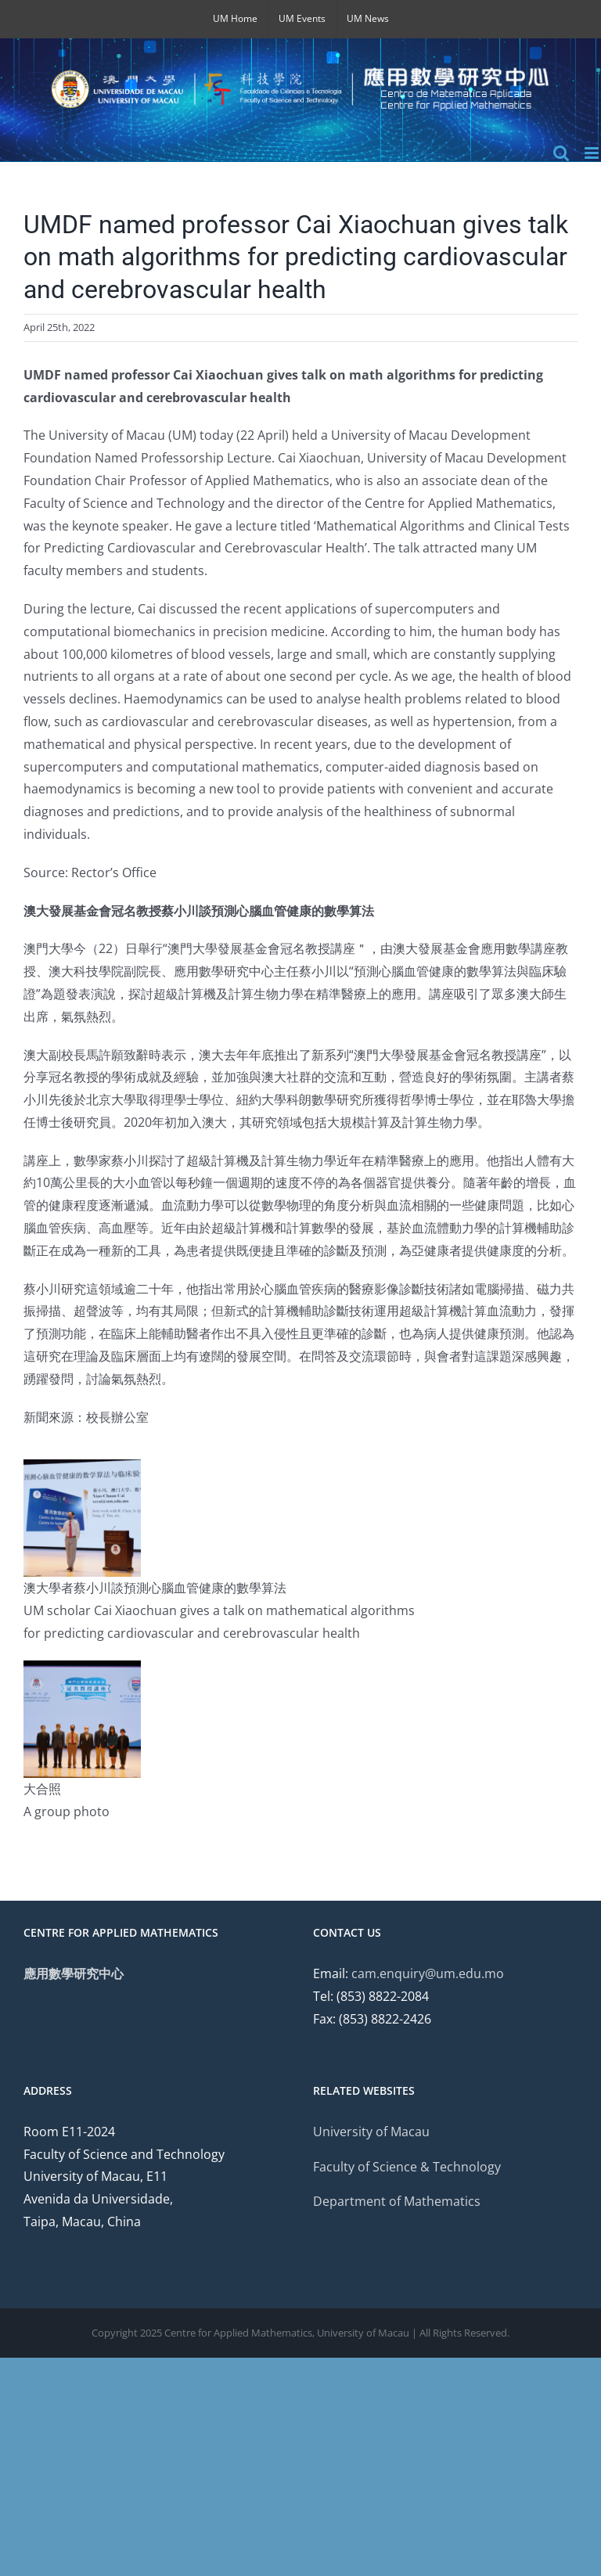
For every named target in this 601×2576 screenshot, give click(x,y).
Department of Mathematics (396, 2201)
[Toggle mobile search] (561, 153)
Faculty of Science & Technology (407, 2166)
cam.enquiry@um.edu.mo (427, 1973)
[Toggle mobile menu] (593, 153)
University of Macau (371, 2131)
